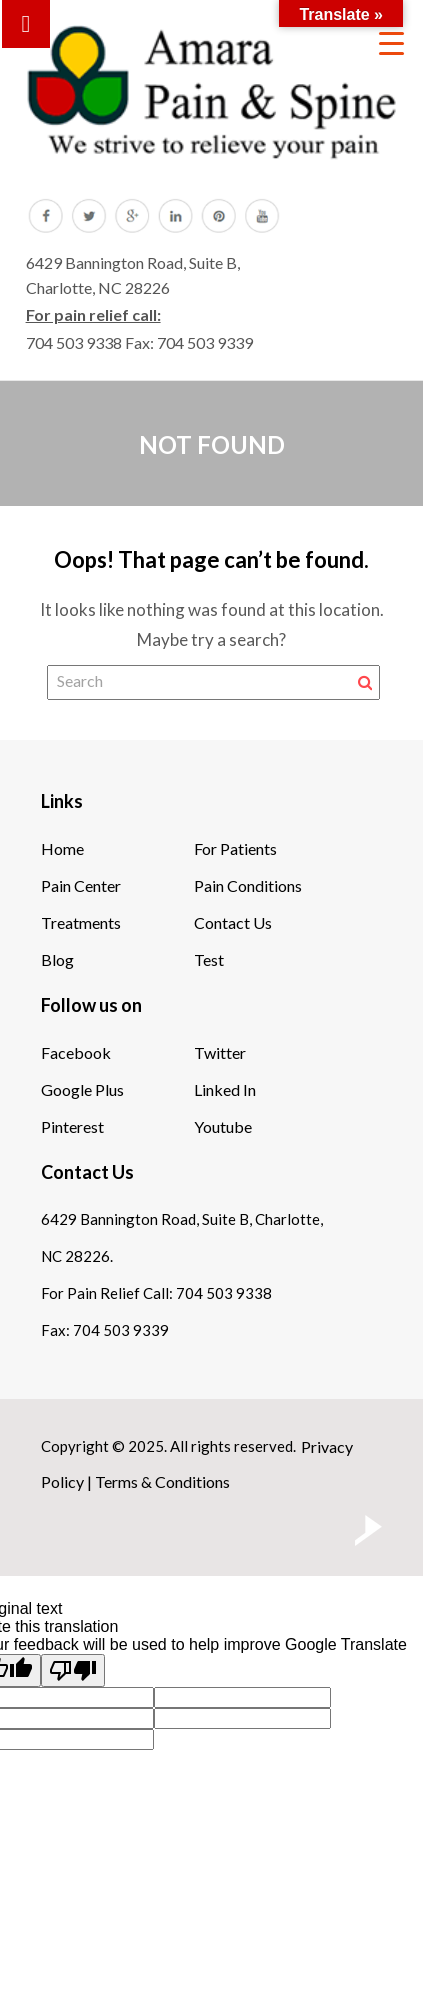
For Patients (235, 848)
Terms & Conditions (162, 1481)
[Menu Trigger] (391, 42)
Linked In (225, 1089)
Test (209, 959)
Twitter (220, 1052)
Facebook (76, 1052)
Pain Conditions (248, 885)
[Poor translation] (73, 1670)
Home (62, 848)
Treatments (81, 922)
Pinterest (72, 1126)
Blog (57, 959)
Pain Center (81, 885)
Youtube (223, 1126)
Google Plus (82, 1089)
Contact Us (233, 922)
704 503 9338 (74, 342)
